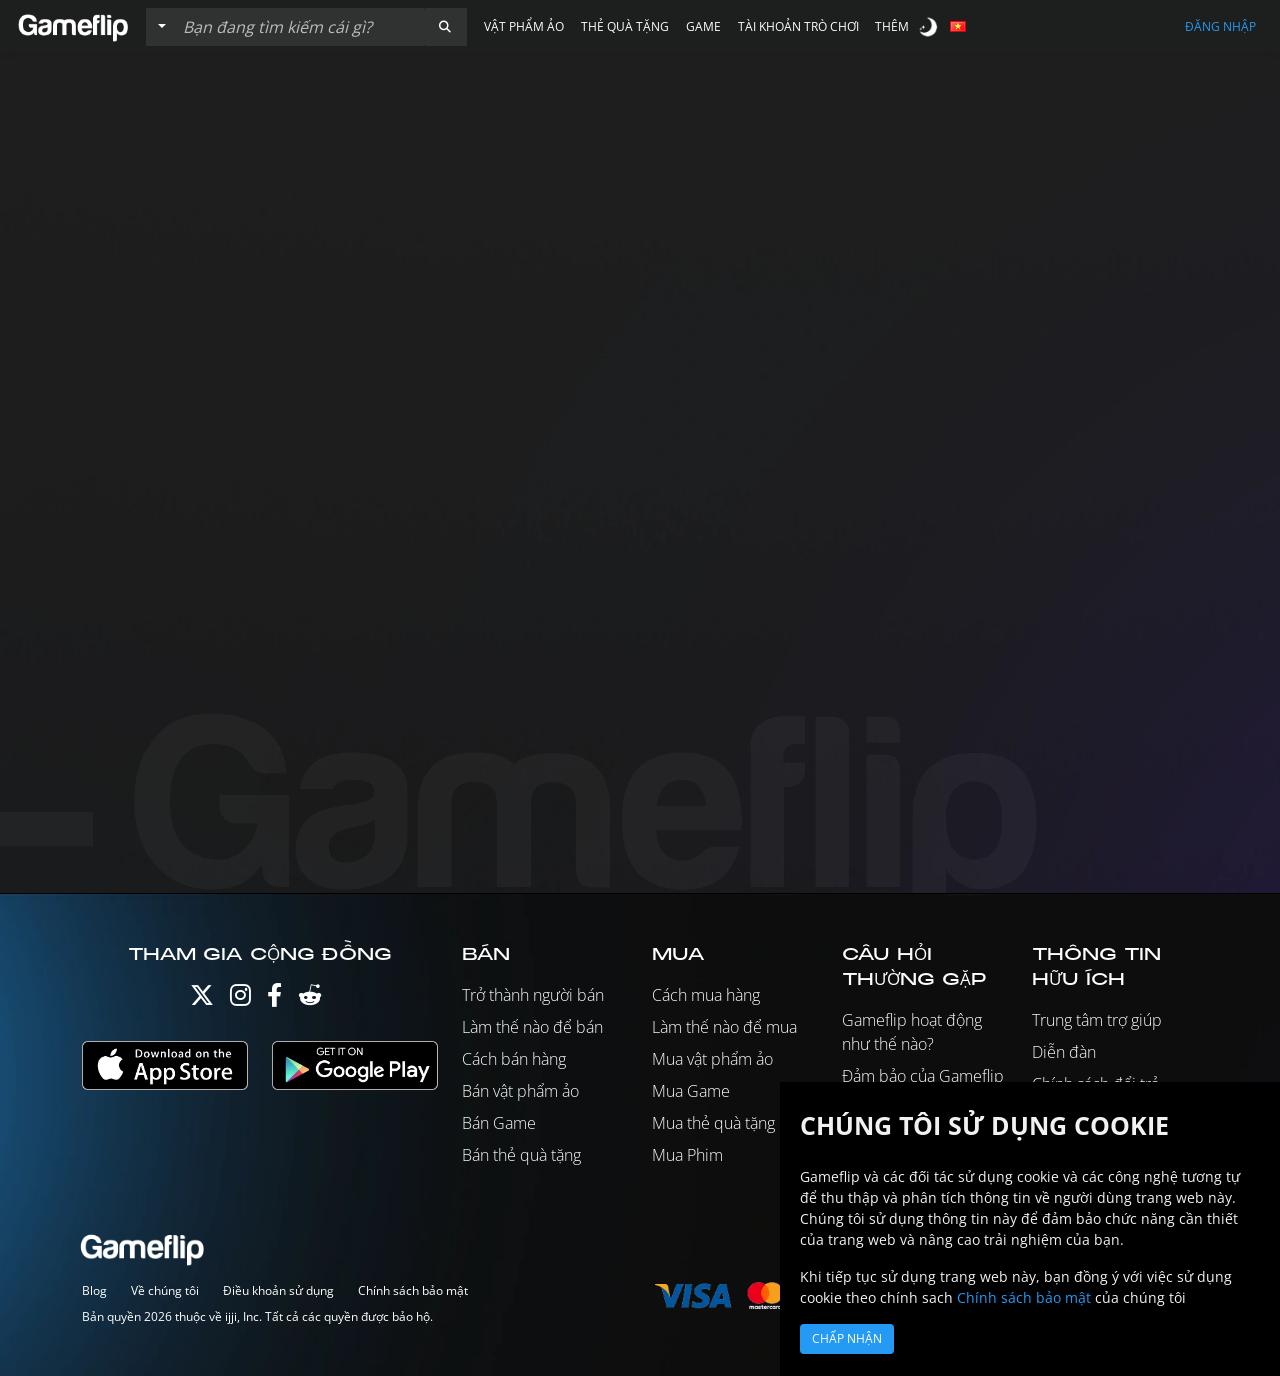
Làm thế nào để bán (532, 1027)
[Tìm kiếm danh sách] (299, 27)
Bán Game (499, 1123)
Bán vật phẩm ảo (520, 1091)
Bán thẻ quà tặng (521, 1155)
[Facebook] (274, 999)
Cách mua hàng (706, 995)
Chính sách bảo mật (413, 1290)
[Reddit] (310, 999)
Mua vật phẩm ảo (712, 1059)
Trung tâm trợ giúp (1097, 1020)
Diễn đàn (1064, 1052)
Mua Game (691, 1091)
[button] (445, 27)
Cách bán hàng (514, 1059)
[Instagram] (240, 999)
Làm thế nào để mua (724, 1027)
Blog (94, 1290)
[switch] (930, 26)
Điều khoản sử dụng (278, 1290)
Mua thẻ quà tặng (713, 1123)
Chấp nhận (847, 1338)
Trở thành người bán (533, 995)
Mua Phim (687, 1155)
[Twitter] (202, 999)
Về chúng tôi (165, 1290)
